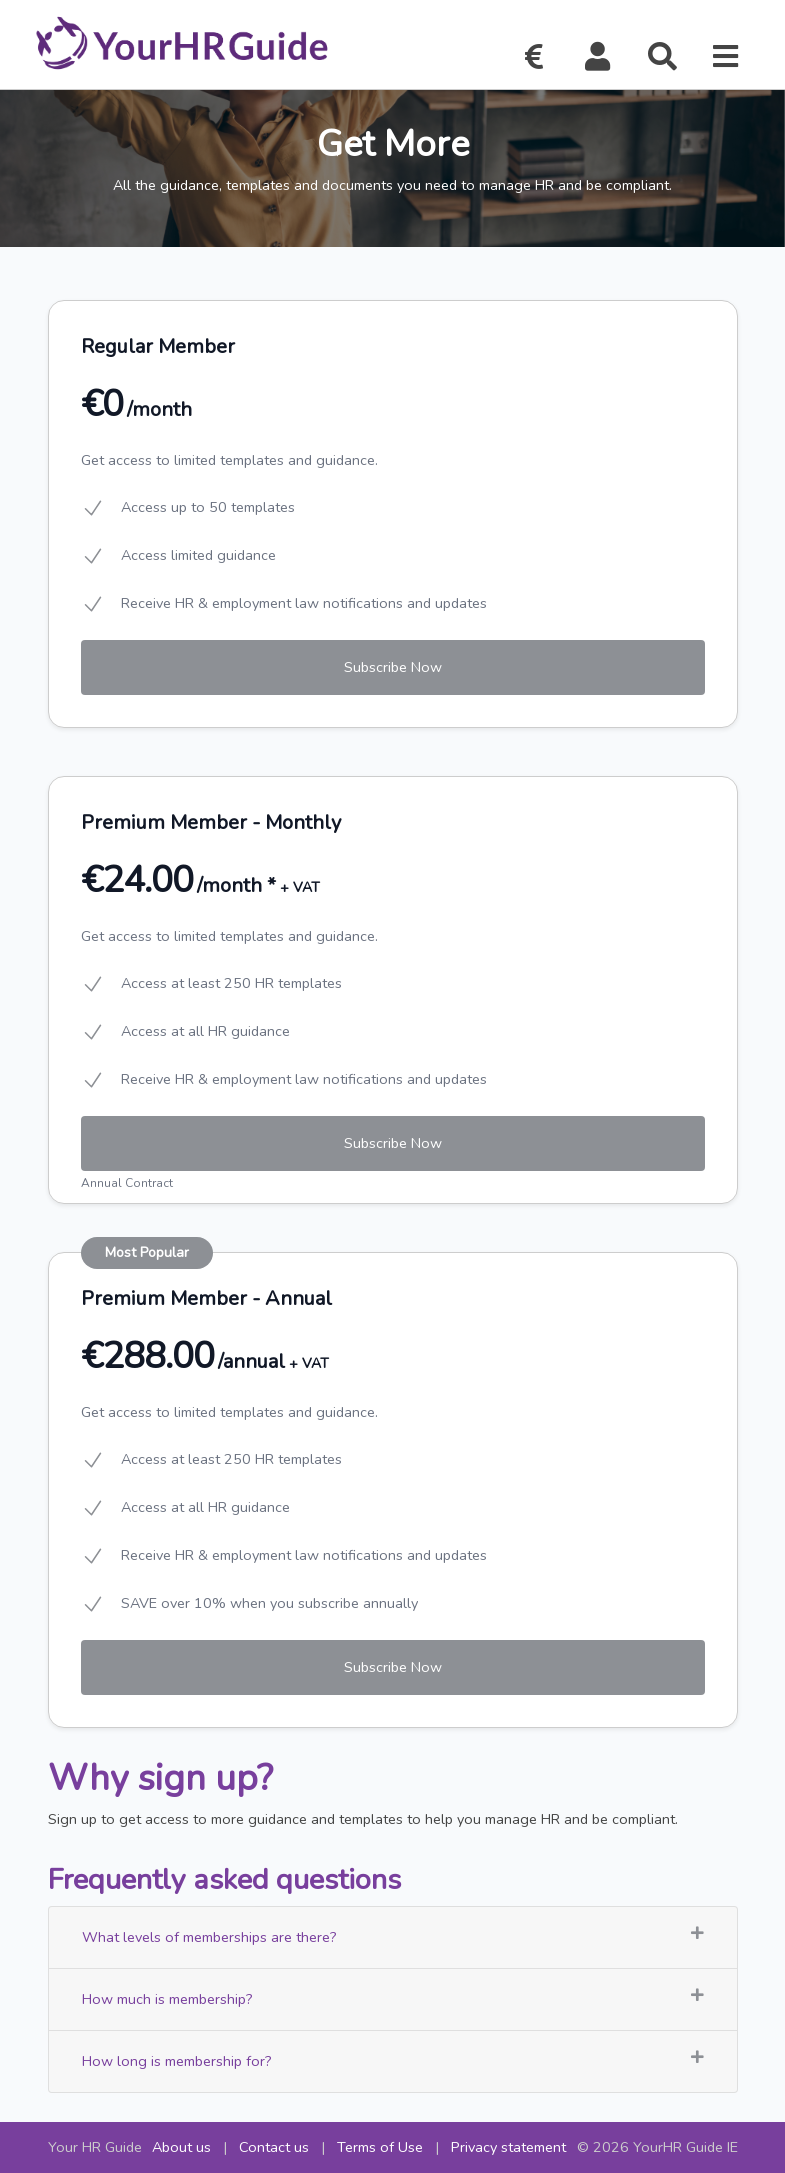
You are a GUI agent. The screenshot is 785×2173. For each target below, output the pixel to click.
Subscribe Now (393, 667)
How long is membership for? (393, 2060)
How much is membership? (393, 1998)
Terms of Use (380, 2147)
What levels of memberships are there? (393, 1936)
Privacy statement (508, 2147)
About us (181, 2147)
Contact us (274, 2147)
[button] (598, 57)
